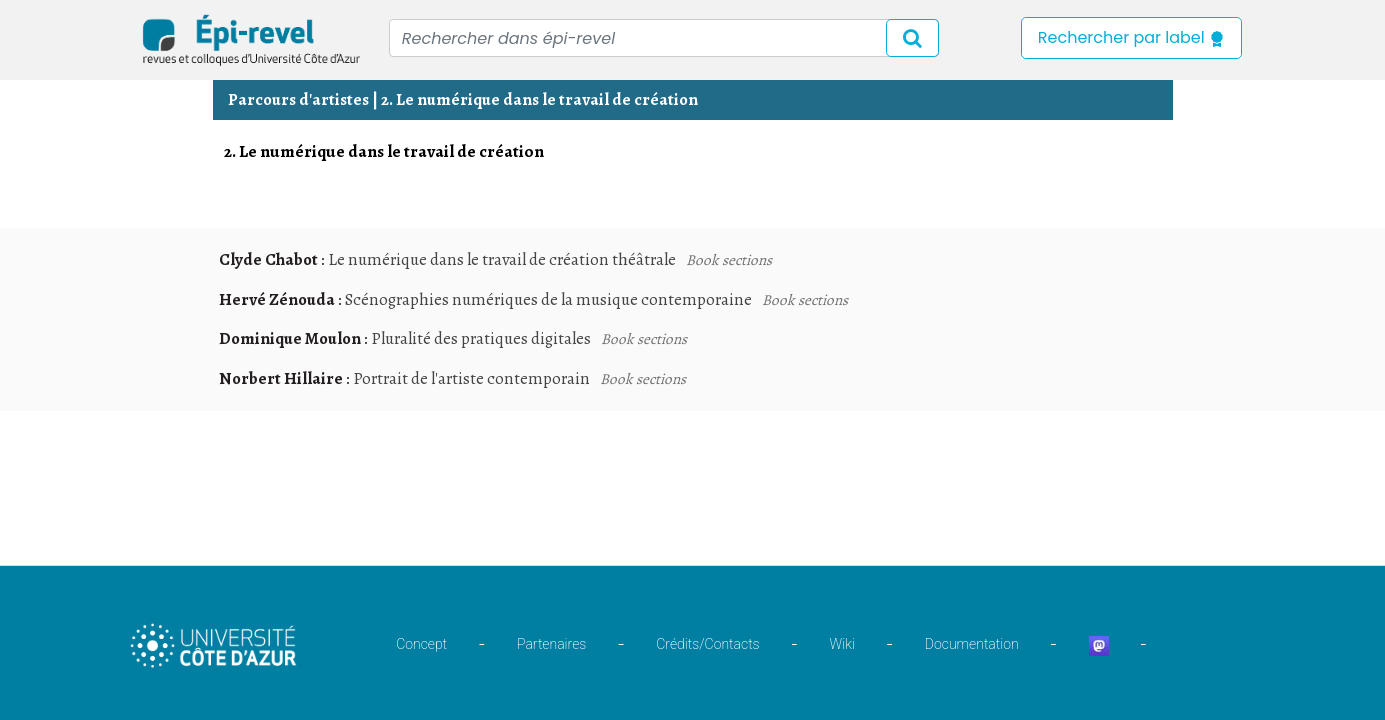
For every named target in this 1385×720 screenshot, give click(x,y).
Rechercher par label (1131, 37)
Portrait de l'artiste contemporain (471, 378)
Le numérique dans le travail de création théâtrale (502, 259)
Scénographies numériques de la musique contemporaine (548, 299)
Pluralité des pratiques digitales (481, 338)
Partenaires (551, 644)
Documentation (972, 644)
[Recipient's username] (664, 38)
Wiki (842, 644)
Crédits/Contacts (707, 644)
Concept (421, 644)
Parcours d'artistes (298, 99)
